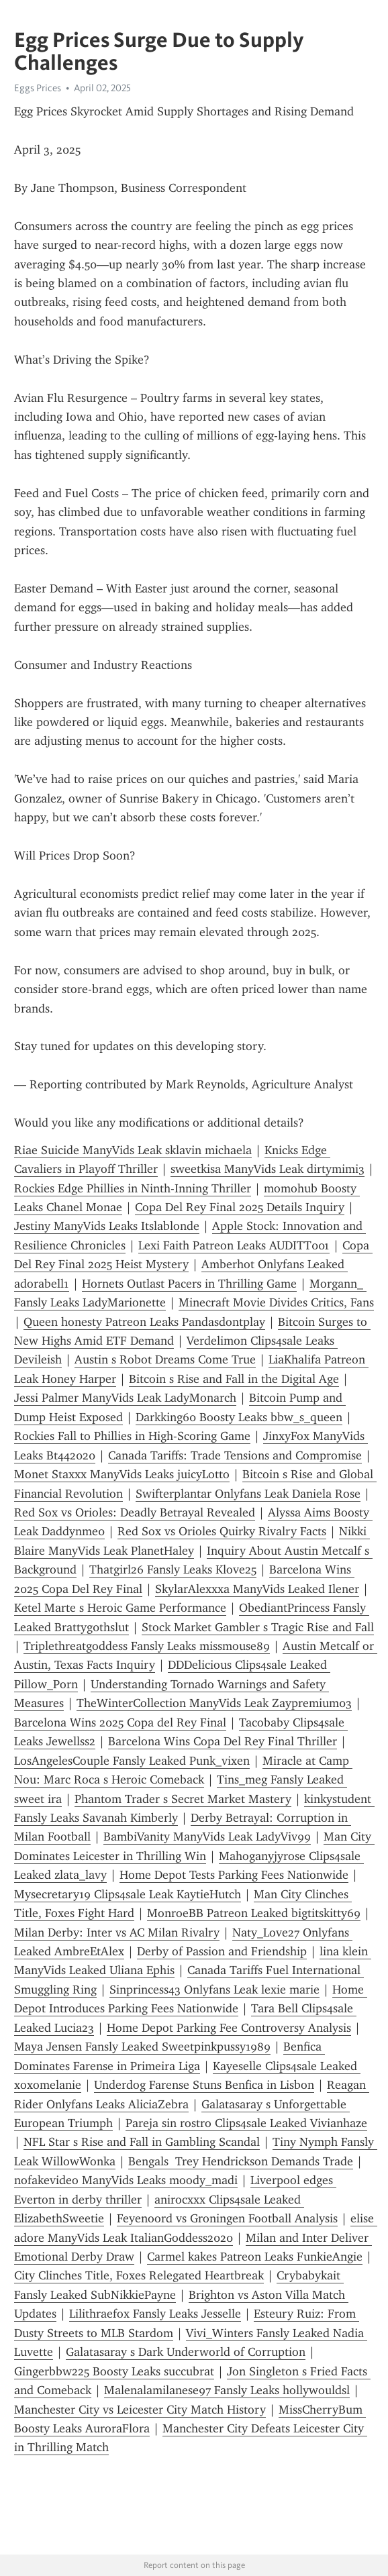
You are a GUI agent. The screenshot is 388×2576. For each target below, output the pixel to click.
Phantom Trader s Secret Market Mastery (183, 1799)
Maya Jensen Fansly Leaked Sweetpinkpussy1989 (142, 2046)
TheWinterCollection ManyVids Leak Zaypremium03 (214, 1703)
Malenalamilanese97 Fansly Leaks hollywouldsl (227, 2390)
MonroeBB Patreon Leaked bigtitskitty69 (253, 1913)
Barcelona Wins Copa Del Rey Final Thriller (222, 1741)
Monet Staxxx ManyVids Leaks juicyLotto (122, 1474)
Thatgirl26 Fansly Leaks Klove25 (172, 1569)
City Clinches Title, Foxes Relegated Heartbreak (139, 2275)
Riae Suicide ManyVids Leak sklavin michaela (133, 1150)
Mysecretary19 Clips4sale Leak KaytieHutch (127, 1894)
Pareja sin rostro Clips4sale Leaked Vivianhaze (246, 2123)
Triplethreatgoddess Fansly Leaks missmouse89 (146, 1646)
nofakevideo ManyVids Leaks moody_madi (126, 2180)
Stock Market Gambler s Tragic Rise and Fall (258, 1627)
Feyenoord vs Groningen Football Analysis (227, 2218)
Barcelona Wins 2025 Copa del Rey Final (120, 1722)
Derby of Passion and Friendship (222, 1951)
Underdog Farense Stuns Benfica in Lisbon (204, 2084)
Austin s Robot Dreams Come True (165, 1359)
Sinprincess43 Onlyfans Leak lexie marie (214, 1989)
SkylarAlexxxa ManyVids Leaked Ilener (257, 1589)
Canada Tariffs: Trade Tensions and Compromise (235, 1455)
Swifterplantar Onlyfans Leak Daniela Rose (248, 1493)
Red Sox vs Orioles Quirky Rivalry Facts (221, 1531)
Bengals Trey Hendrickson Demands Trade (240, 2161)
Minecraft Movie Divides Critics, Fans (276, 1302)
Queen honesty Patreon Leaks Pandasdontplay (144, 1322)
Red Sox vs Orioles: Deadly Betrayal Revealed (134, 1512)
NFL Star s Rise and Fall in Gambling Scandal (141, 2141)
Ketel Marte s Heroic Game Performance (120, 1607)
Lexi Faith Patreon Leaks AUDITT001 (234, 1245)
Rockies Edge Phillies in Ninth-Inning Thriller (132, 1188)
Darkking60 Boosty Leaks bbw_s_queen (239, 1417)
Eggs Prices (37, 88)
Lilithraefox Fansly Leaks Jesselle (155, 2313)
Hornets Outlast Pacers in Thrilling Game (189, 1283)
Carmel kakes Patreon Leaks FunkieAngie (254, 2256)
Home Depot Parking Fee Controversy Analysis (229, 2027)
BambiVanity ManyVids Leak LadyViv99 (207, 1836)
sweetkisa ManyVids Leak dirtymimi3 (268, 1169)
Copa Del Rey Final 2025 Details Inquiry (239, 1207)
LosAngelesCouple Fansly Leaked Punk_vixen (132, 1760)
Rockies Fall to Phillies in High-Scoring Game (132, 1436)
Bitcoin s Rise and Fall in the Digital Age (234, 1379)
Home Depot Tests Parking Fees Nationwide (233, 1874)
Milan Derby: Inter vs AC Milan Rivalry (117, 1932)
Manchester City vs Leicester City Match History (140, 2409)
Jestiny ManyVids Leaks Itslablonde (106, 1226)
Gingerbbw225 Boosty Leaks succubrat (114, 2371)
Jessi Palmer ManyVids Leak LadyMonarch (125, 1397)
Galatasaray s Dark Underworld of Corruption (185, 2352)
